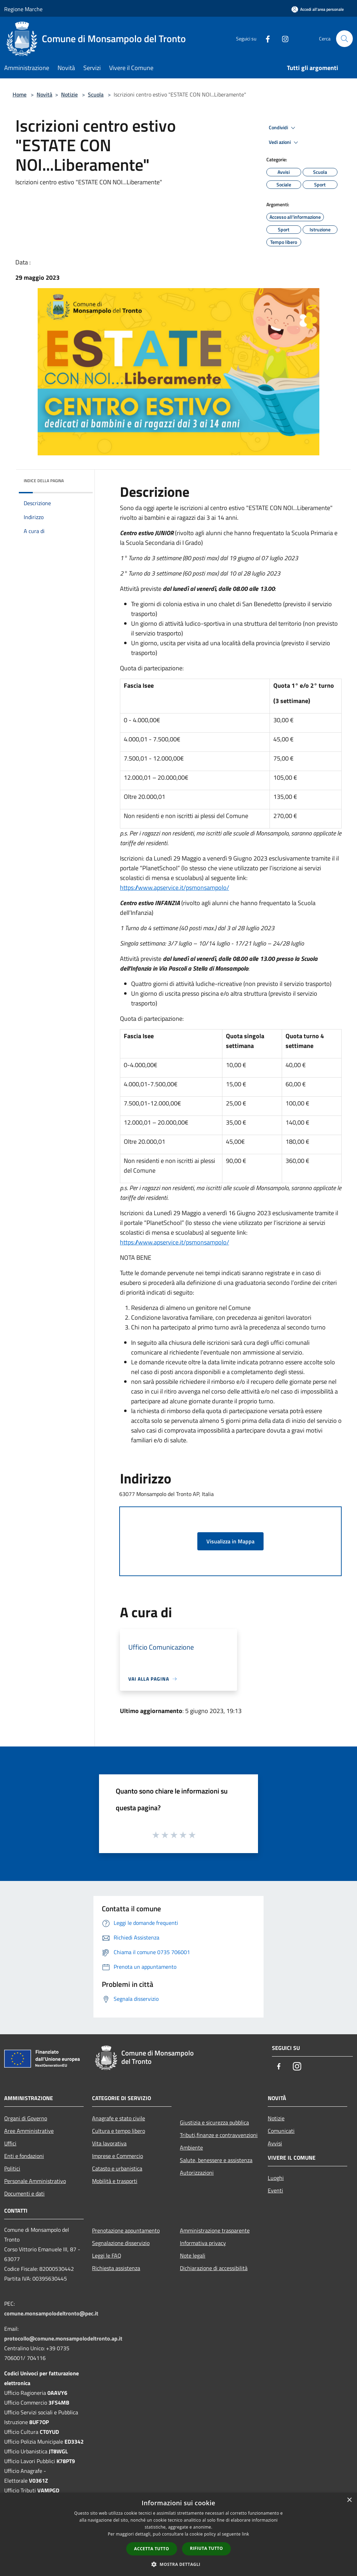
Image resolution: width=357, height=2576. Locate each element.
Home (19, 94)
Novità (44, 94)
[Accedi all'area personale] (317, 9)
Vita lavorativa (109, 2143)
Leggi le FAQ (106, 2255)
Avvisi (275, 2143)
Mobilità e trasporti (114, 2181)
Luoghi (276, 2178)
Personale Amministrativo (35, 2181)
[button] (178, 2564)
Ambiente (191, 2147)
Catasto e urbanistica (117, 2168)
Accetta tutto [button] (151, 2549)
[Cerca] (344, 38)
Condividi (283, 128)
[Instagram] (282, 38)
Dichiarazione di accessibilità (214, 2268)
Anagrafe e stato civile (118, 2118)
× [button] (349, 2500)
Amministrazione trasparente (215, 2230)
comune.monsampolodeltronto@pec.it (51, 2313)
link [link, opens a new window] (245, 2534)
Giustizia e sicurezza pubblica (214, 2122)
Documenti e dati (24, 2193)
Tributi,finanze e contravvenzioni (219, 2135)
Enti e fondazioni (24, 2156)
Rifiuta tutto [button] (206, 2548)
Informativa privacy (203, 2243)
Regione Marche (23, 9)
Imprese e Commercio (117, 2156)
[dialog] (178, 2534)
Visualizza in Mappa (230, 1541)
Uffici (10, 2143)
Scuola (96, 94)
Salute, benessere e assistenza (216, 2160)
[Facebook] (265, 38)
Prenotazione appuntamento (126, 2230)
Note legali (192, 2255)
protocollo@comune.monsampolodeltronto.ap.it (63, 2338)
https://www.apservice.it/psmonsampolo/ (174, 887)
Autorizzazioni (197, 2172)
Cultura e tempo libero (118, 2131)
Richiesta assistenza (116, 2268)
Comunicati (281, 2131)
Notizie (69, 94)
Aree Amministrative (29, 2131)
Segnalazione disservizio (121, 2243)
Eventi (275, 2190)
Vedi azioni (284, 142)
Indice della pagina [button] (44, 480)
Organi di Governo (25, 2118)
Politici (12, 2168)
